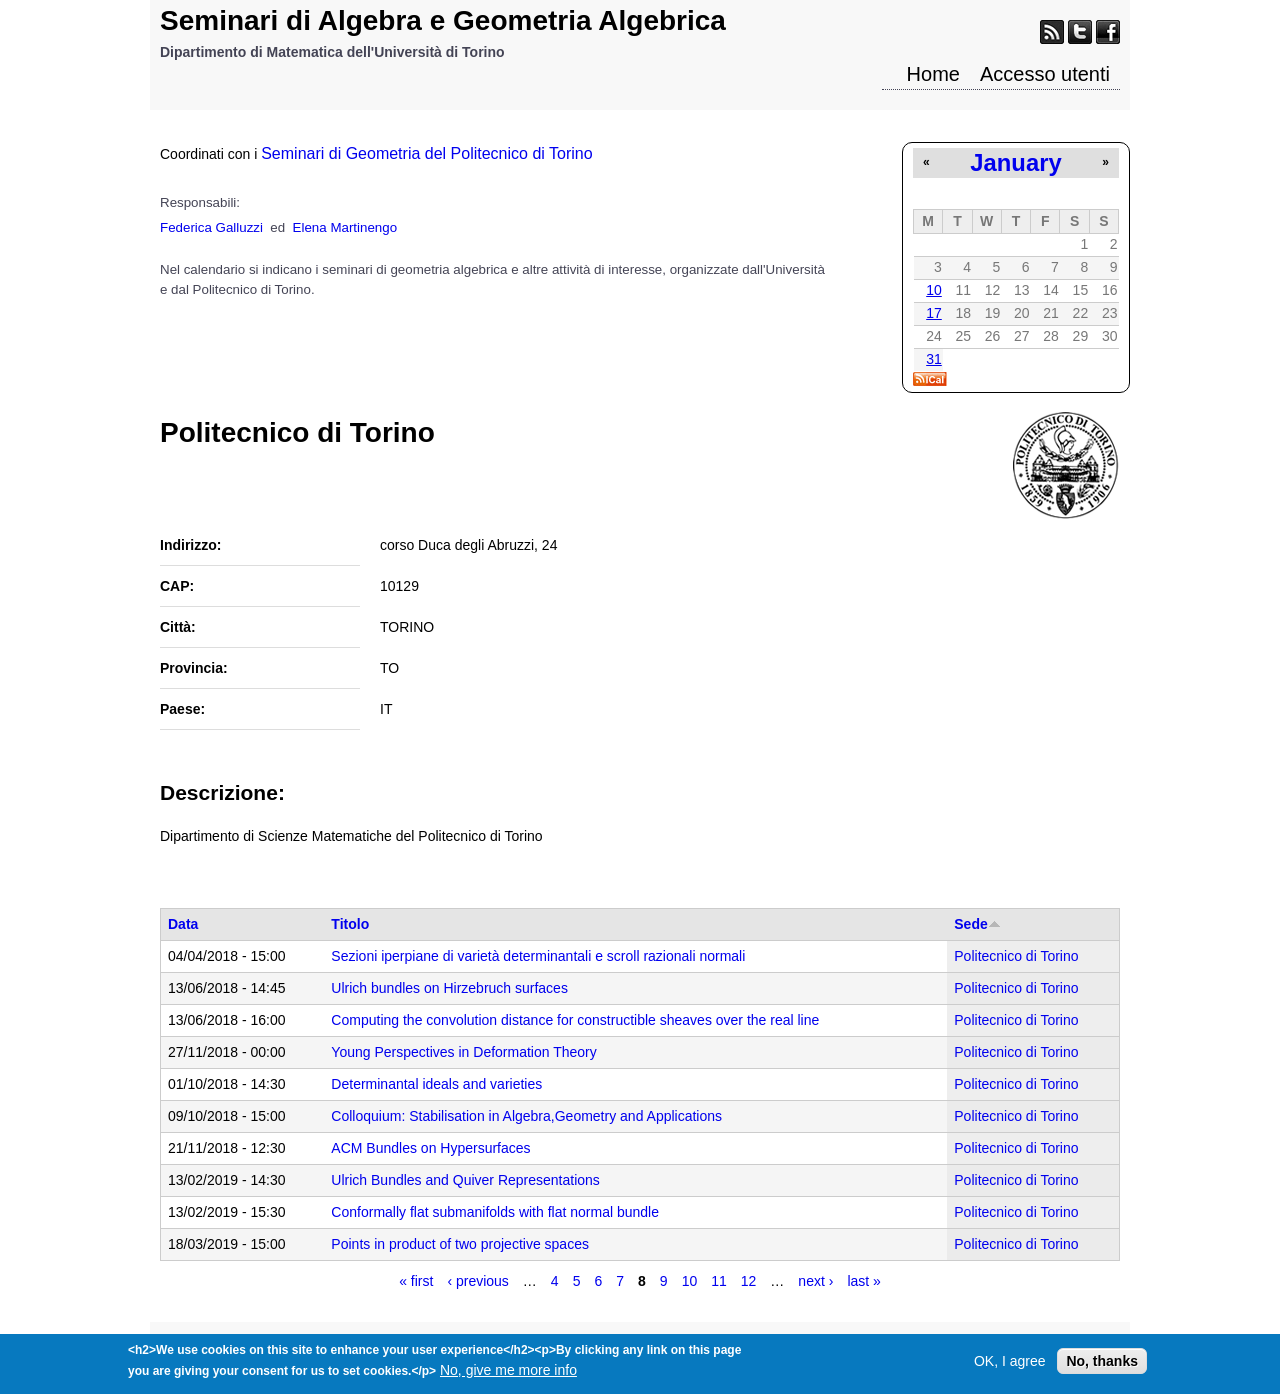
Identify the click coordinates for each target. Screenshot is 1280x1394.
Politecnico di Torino (1016, 956)
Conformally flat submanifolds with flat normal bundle (495, 1212)
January (1015, 162)
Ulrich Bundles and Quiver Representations (465, 1180)
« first (416, 1281)
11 (719, 1281)
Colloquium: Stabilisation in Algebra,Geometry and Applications (526, 1116)
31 (934, 359)
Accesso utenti (1045, 74)
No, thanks (1102, 1366)
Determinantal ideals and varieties (436, 1084)
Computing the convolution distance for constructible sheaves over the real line (575, 1020)
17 (934, 313)
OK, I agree (1010, 1366)
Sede (977, 924)
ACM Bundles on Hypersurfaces (430, 1148)
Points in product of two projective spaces (460, 1244)
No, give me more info (508, 1375)
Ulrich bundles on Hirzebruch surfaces (449, 988)
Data (183, 924)
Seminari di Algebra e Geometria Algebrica (443, 20)
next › (815, 1281)
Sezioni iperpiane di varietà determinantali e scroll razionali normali (538, 956)
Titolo (350, 924)
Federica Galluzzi (211, 227)
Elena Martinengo (345, 227)
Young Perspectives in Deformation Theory (463, 1052)
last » (863, 1281)
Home (933, 74)
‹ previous (477, 1281)
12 (749, 1281)
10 (934, 290)
